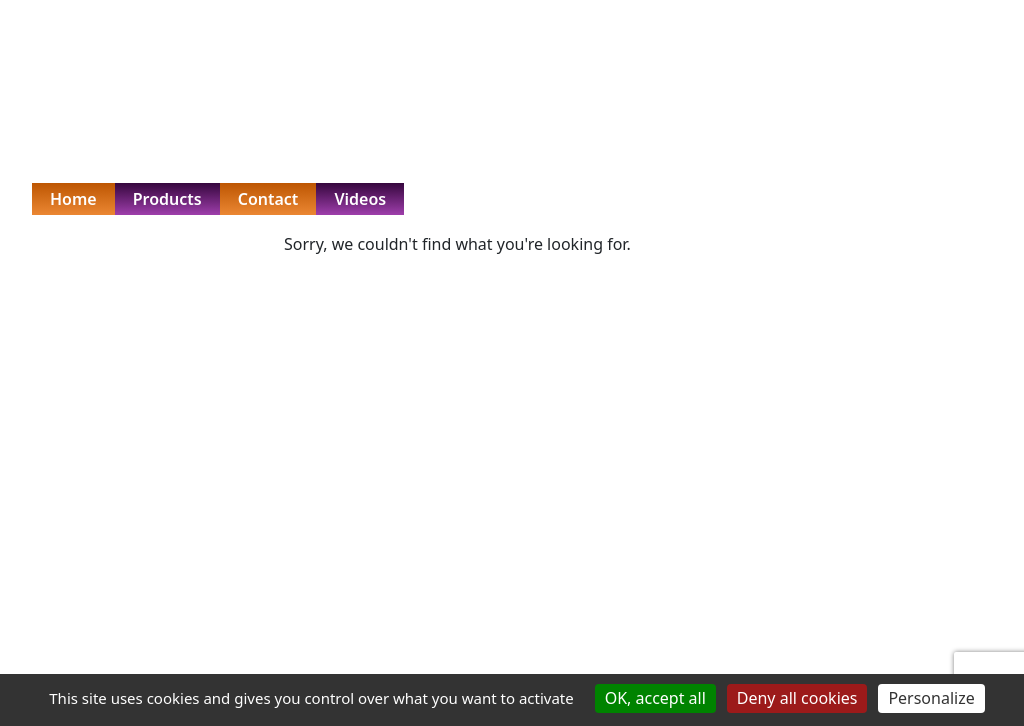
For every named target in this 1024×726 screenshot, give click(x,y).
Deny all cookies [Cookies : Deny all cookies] (797, 698)
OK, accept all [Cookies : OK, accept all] (655, 698)
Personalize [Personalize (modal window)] (931, 698)
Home (73, 199)
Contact (268, 199)
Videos (360, 199)
